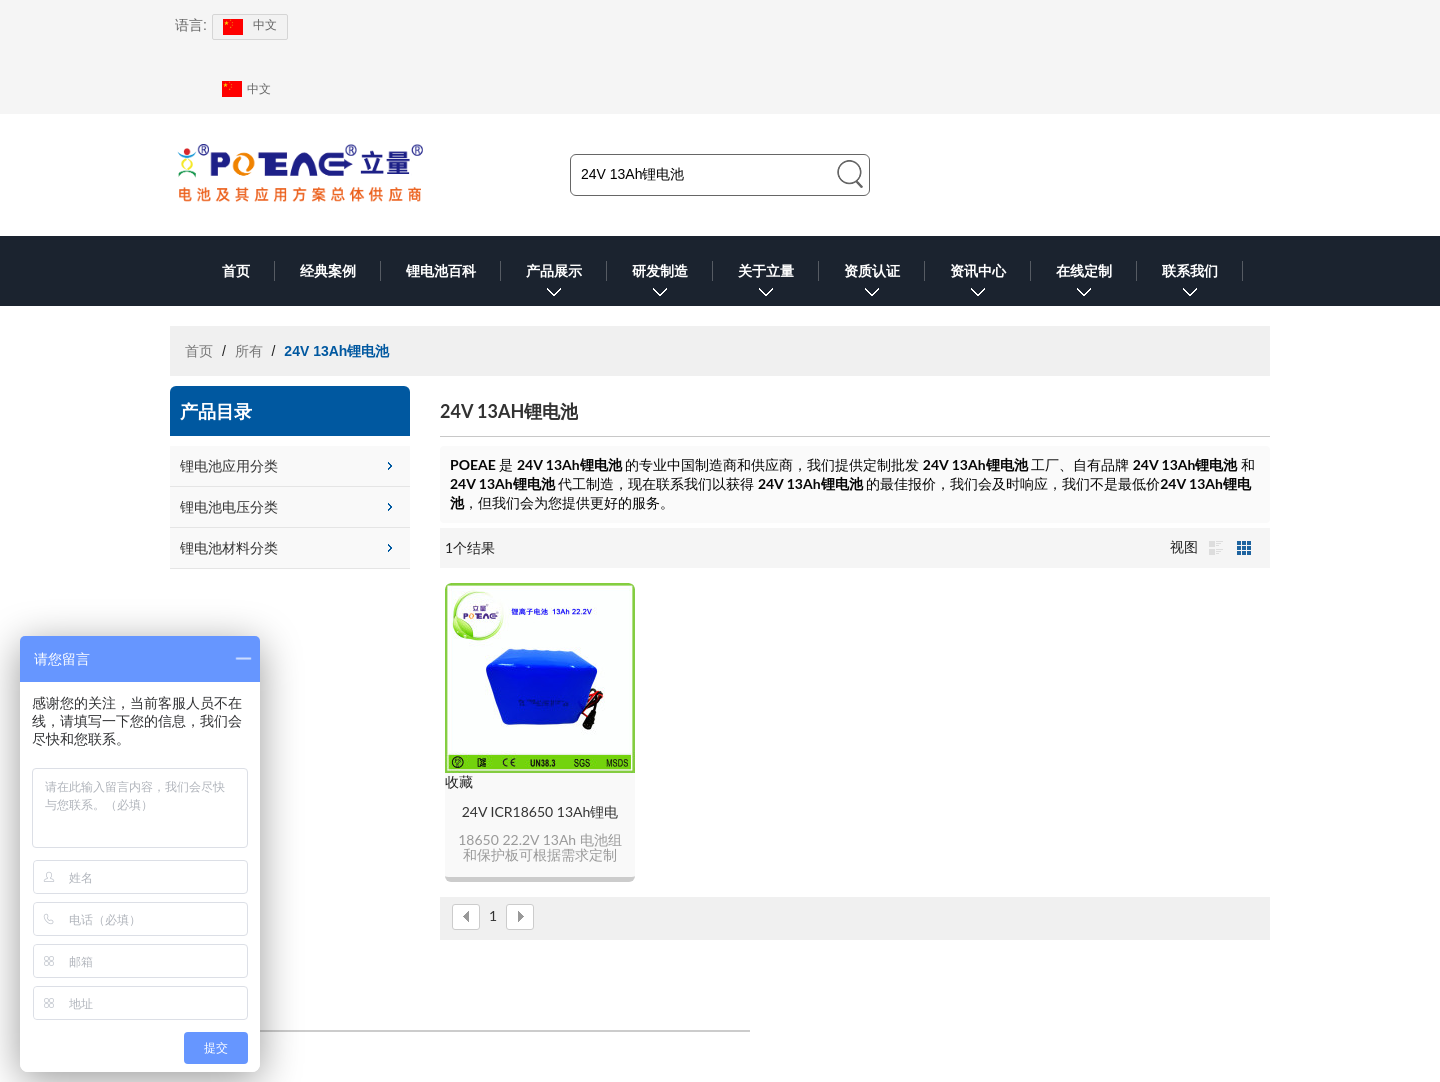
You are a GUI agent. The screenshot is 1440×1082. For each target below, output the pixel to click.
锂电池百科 (441, 271)
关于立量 (766, 284)
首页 (236, 271)
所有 (249, 351)
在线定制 (1084, 284)
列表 (1216, 548)
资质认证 (872, 284)
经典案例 (328, 271)
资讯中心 (978, 284)
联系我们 (1190, 284)
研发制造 (660, 284)
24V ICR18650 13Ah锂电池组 (540, 812)
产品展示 (554, 284)
